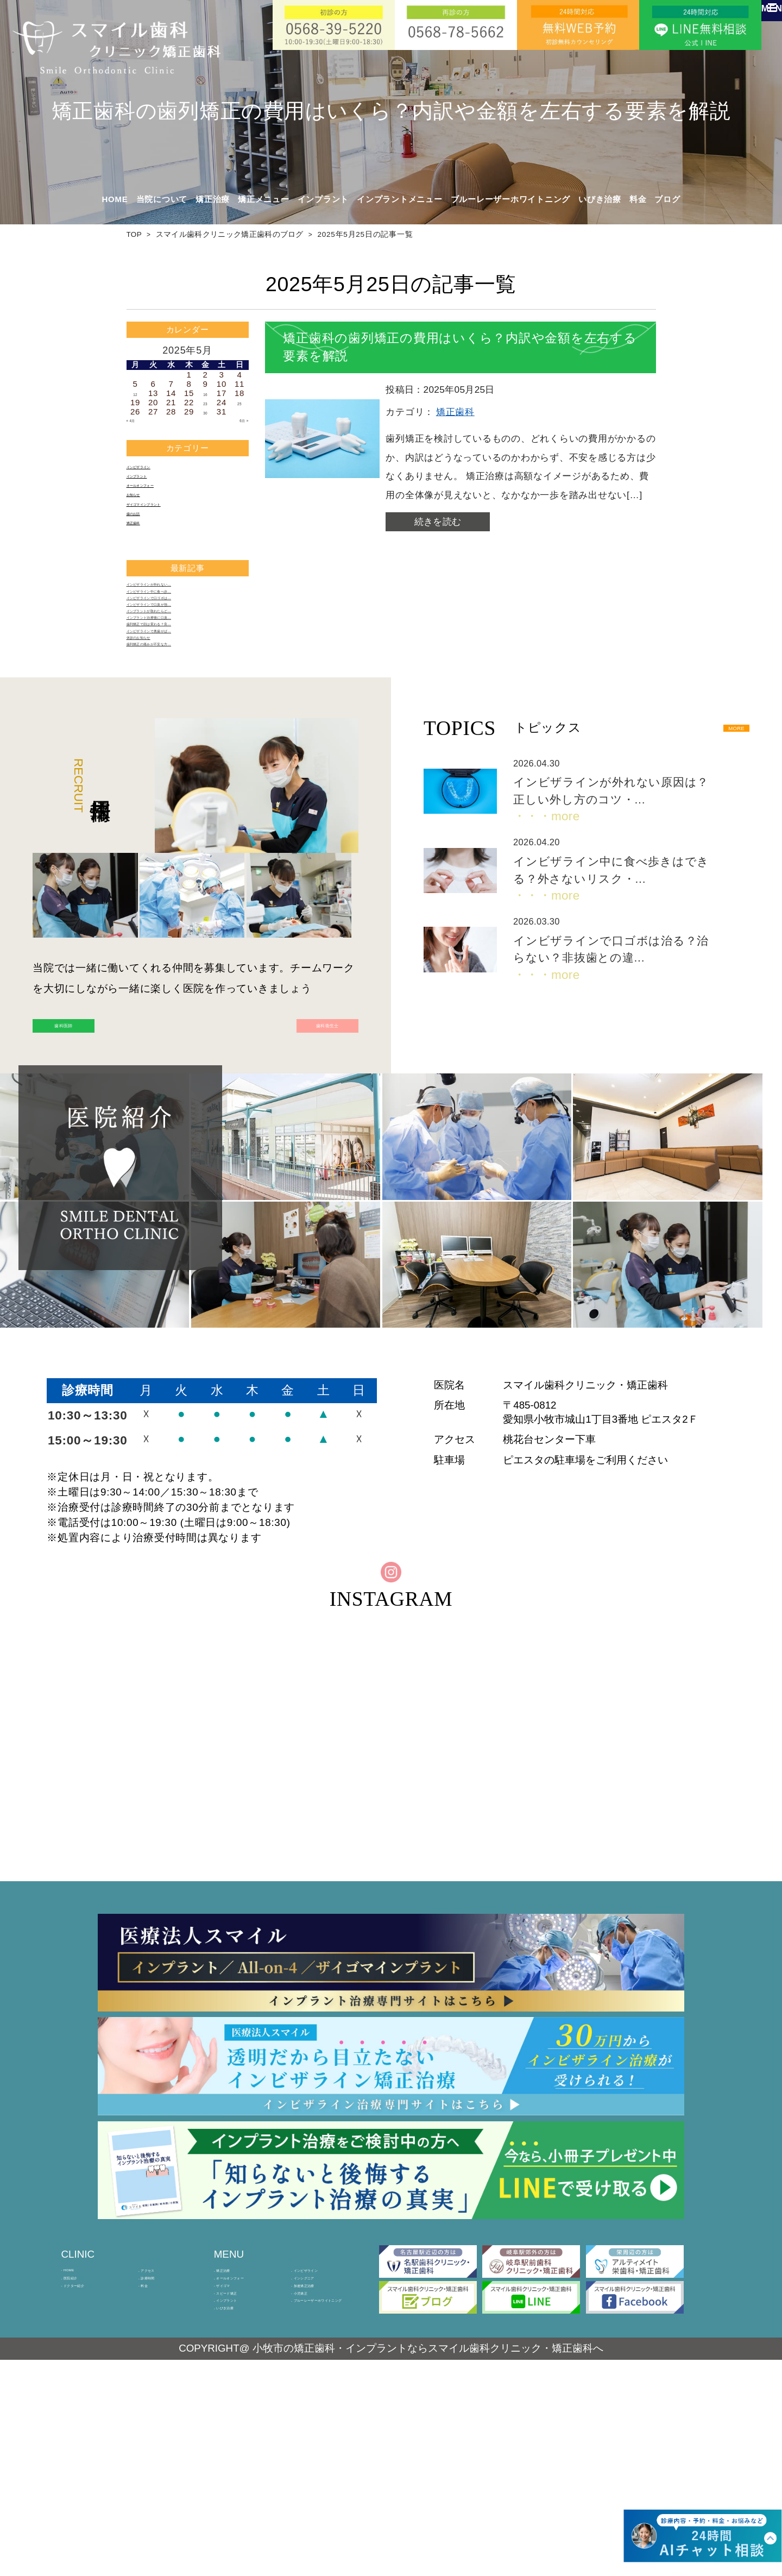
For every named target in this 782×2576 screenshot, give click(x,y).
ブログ (667, 199)
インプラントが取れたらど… (182, 683)
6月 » (238, 420)
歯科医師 (105, 1151)
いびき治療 (599, 199)
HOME (115, 199)
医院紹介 (81, 2445)
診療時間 (159, 2445)
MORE (719, 844)
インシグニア (319, 2445)
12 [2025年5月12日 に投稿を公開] (135, 393)
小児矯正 (311, 2478)
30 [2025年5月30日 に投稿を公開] (205, 411)
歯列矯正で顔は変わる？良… (182, 712)
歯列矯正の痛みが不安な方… (182, 754)
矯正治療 (234, 2429)
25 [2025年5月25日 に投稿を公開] (239, 402)
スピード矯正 (242, 2478)
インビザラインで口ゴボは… (182, 654)
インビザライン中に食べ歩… (182, 639)
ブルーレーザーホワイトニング (511, 199)
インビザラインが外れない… (182, 625)
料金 (638, 199)
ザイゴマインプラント (169, 527)
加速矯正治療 (319, 2462)
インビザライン (156, 469)
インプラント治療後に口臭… (182, 697)
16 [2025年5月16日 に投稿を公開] (205, 393)
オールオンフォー (161, 498)
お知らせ (144, 512)
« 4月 (137, 420)
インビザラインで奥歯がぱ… (182, 726)
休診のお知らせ (156, 740)
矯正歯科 (144, 556)
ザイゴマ (234, 2462)
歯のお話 (144, 541)
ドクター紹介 (89, 2462)
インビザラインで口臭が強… (182, 668)
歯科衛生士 (285, 1151)
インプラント (152, 483)
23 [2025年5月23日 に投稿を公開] (205, 402)
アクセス (159, 2429)
